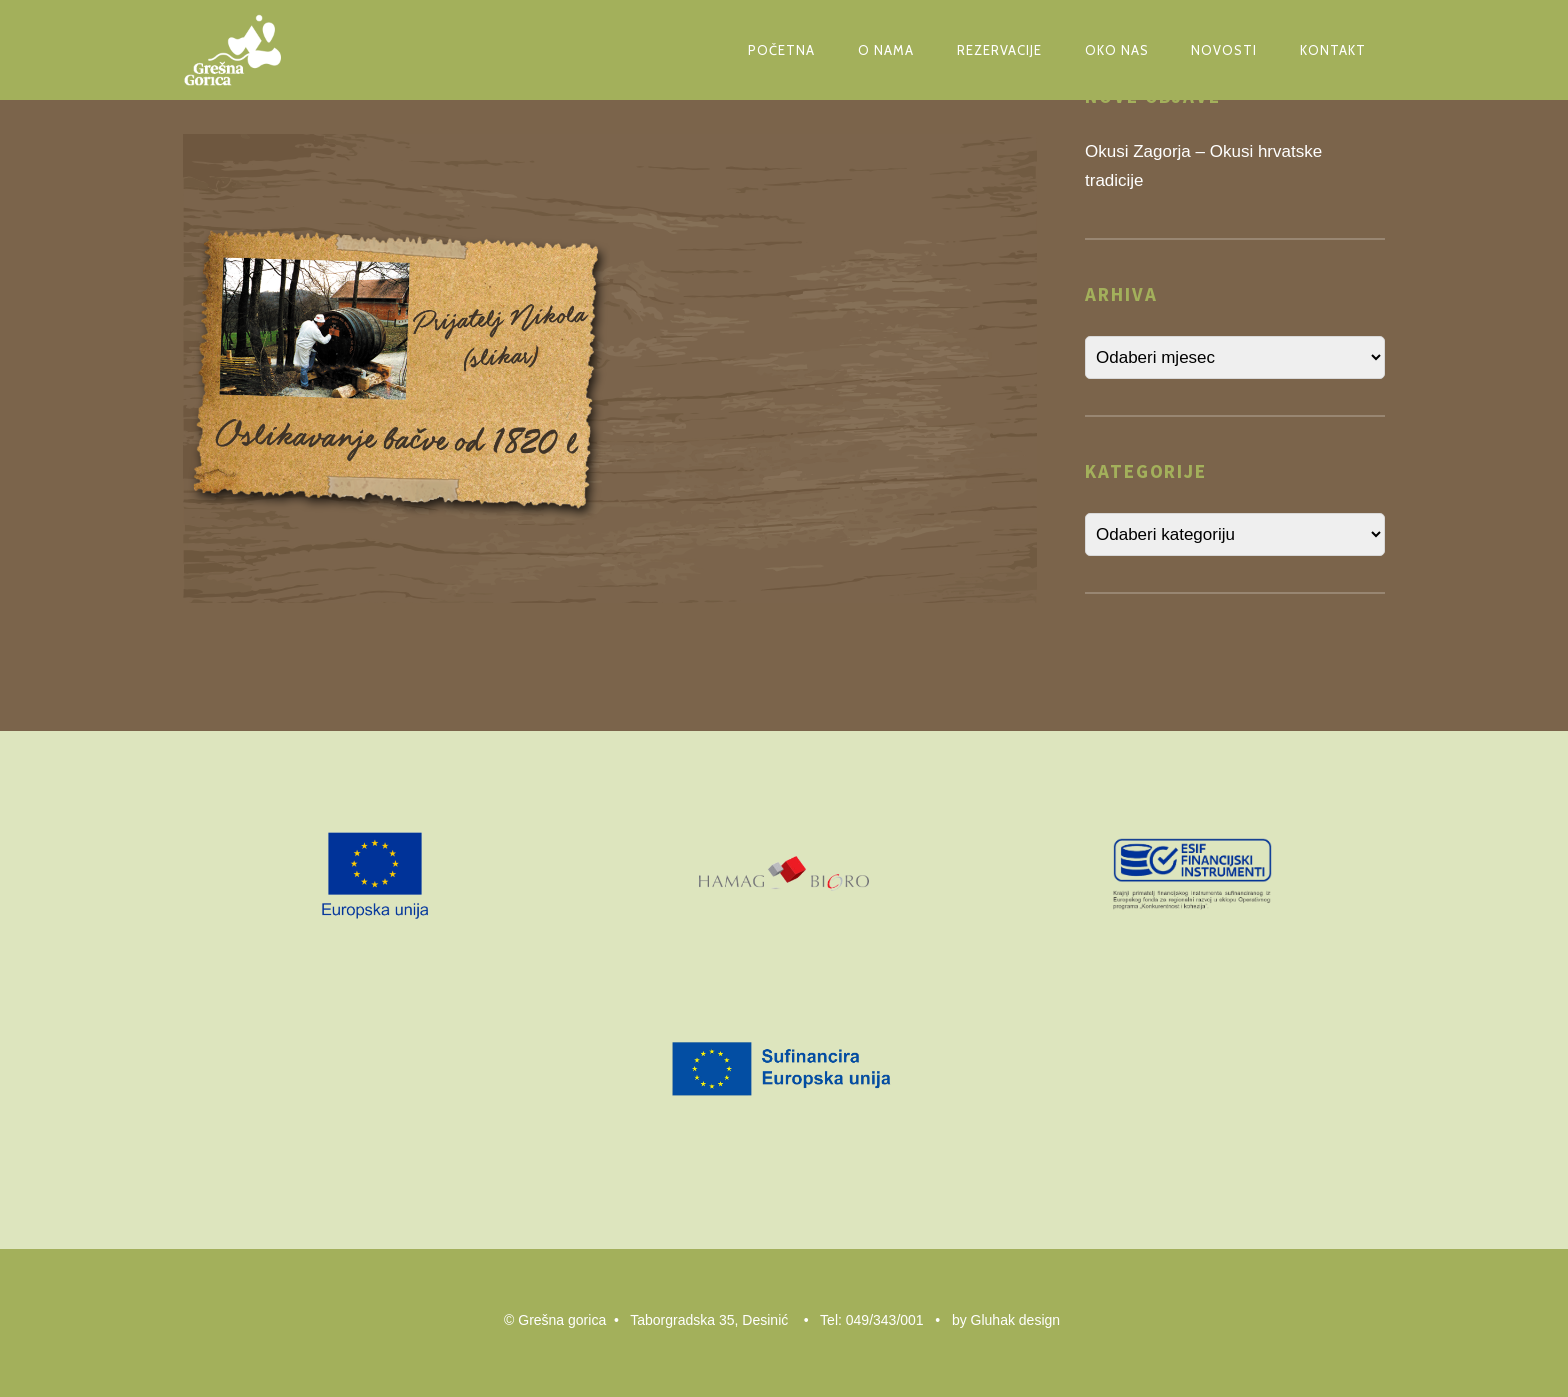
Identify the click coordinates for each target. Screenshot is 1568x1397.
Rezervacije (999, 50)
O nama (886, 50)
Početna (781, 50)
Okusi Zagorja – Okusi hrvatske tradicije (1203, 166)
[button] (396, 368)
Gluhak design (1016, 1320)
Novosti (1224, 50)
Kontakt (1333, 50)
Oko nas (1117, 50)
